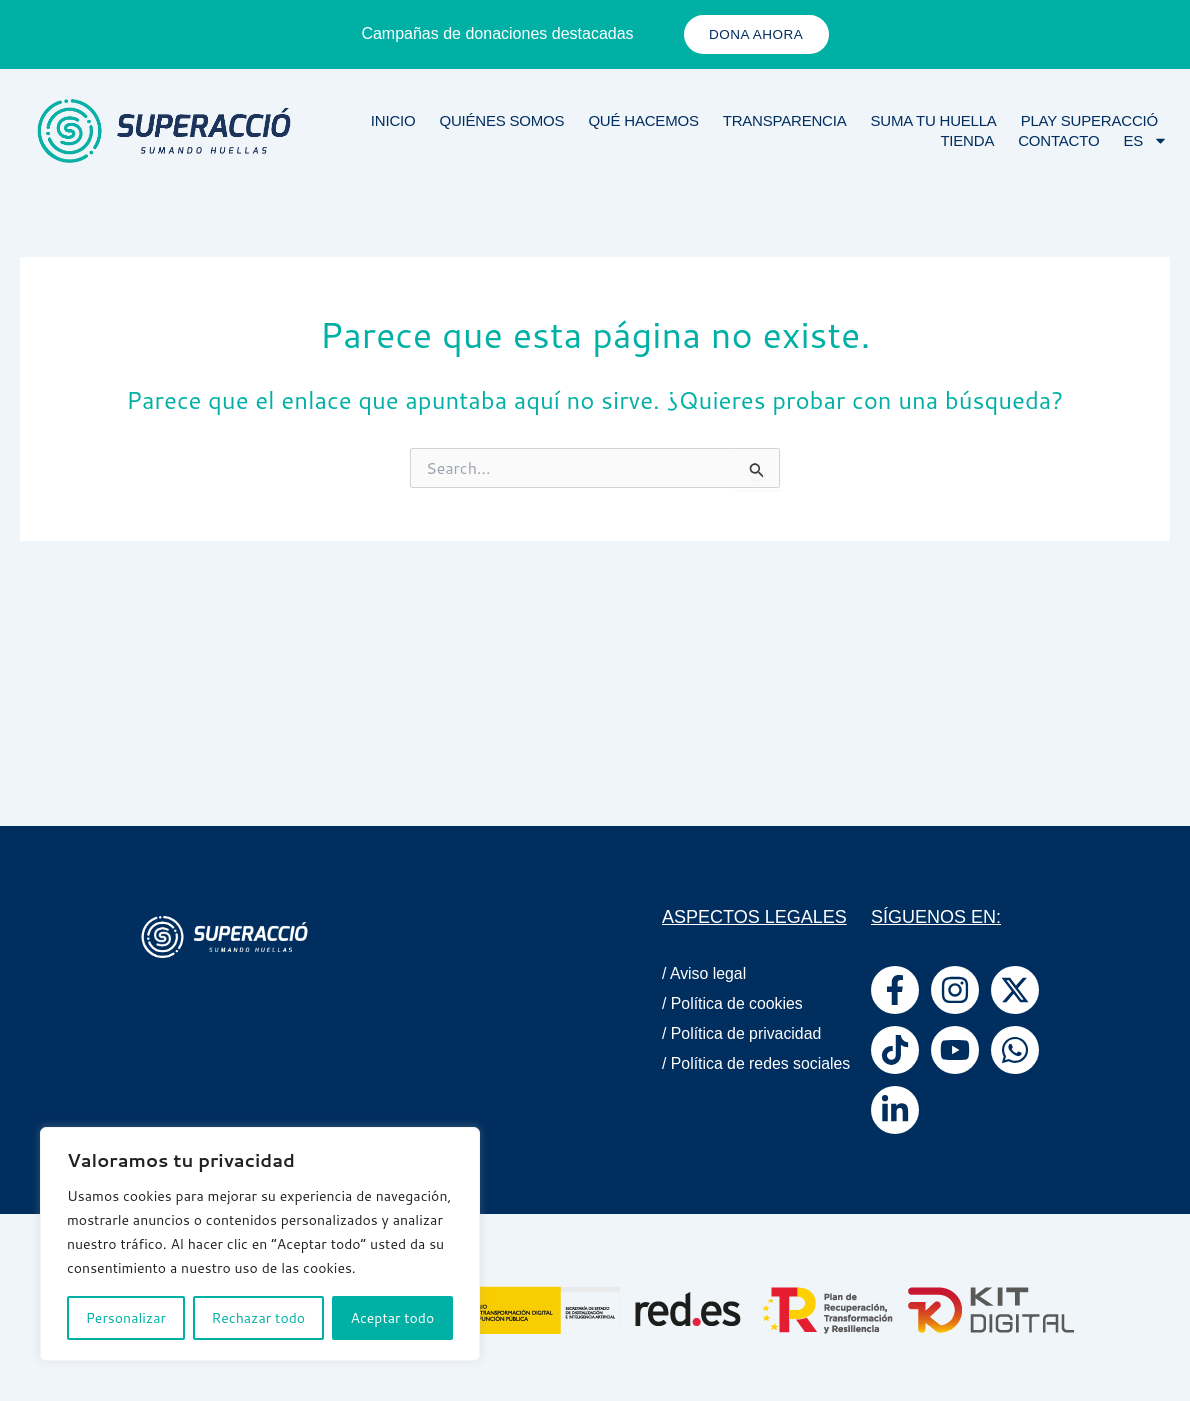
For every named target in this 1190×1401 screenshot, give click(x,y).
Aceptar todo (393, 1318)
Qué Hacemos (643, 121)
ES (1145, 142)
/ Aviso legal (704, 973)
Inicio (393, 121)
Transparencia (785, 121)
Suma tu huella (934, 121)
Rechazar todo (258, 1318)
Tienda (967, 141)
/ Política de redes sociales (726, 1071)
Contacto (1058, 141)
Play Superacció (1089, 121)
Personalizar (126, 1318)
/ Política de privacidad (742, 1033)
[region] (260, 1244)
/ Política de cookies (733, 1003)
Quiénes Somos (501, 121)
